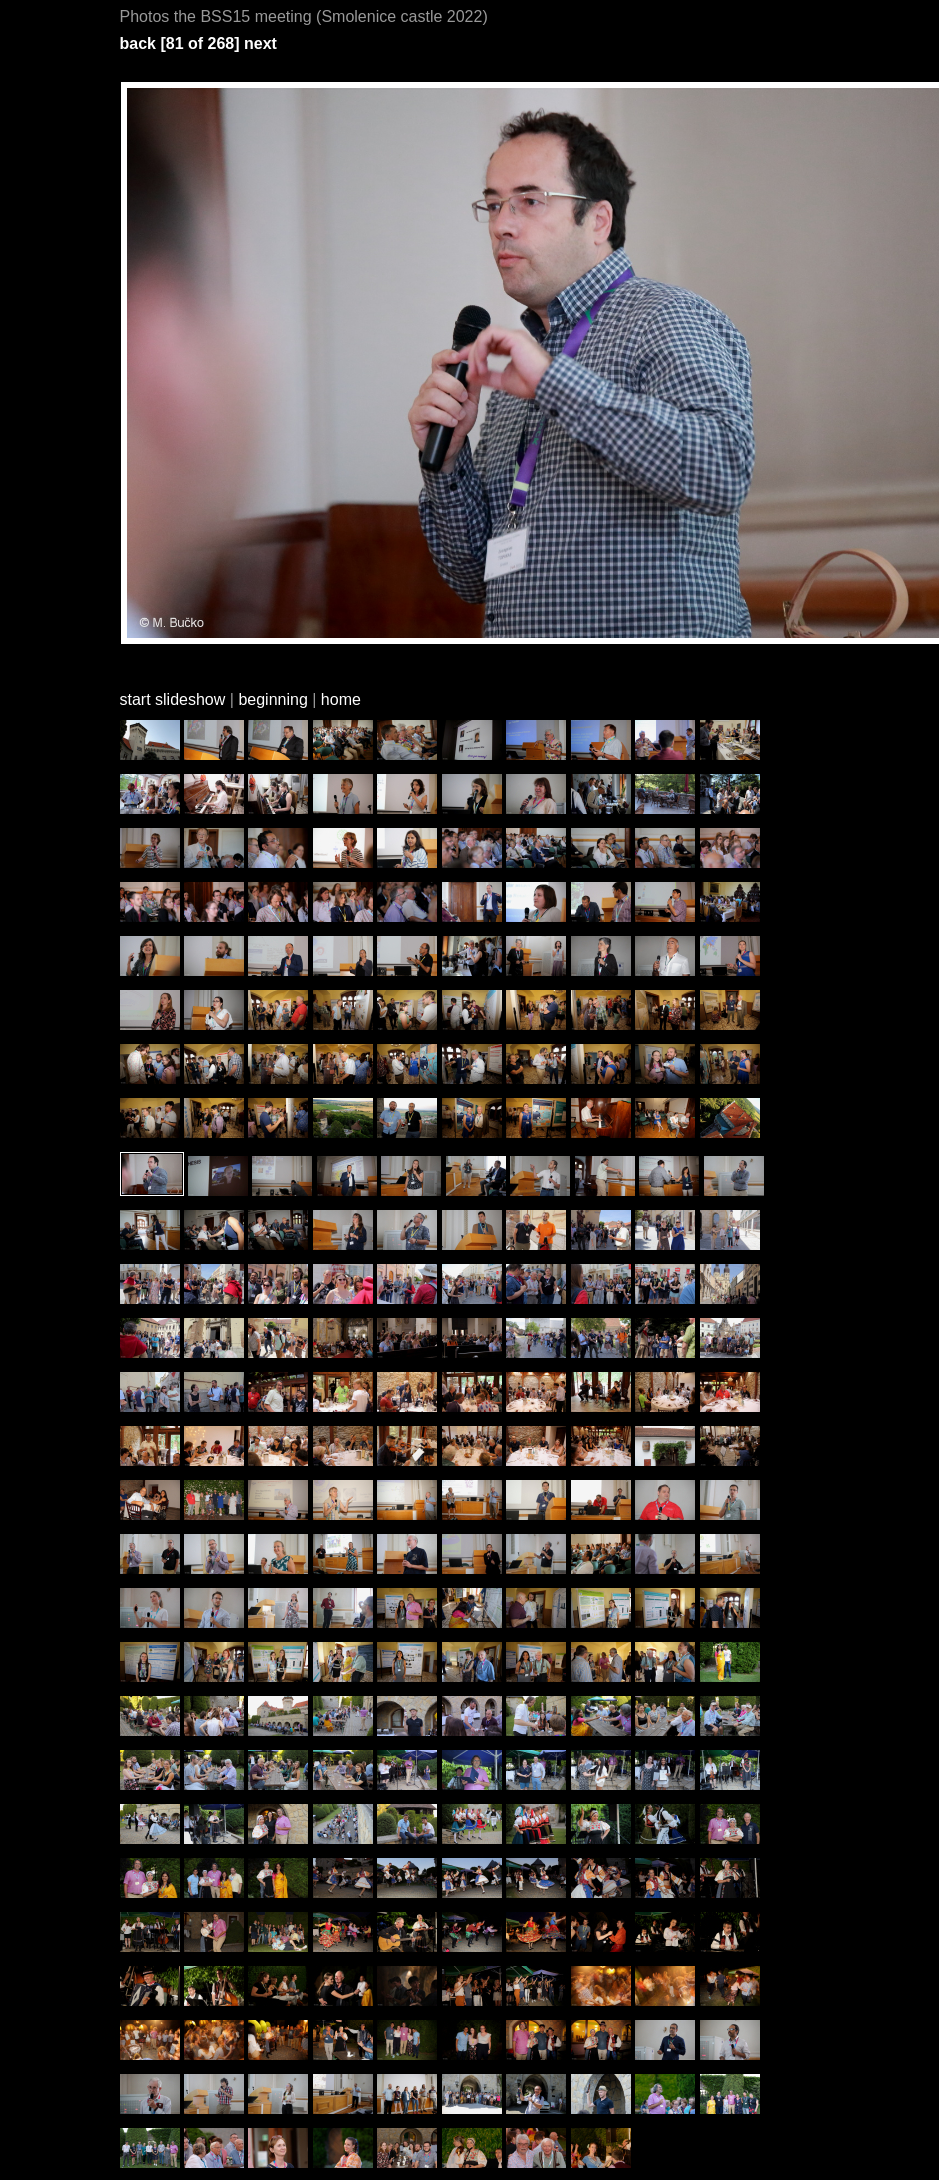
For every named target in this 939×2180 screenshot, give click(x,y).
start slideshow (173, 699)
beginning (272, 699)
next (260, 43)
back (138, 43)
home (341, 699)
